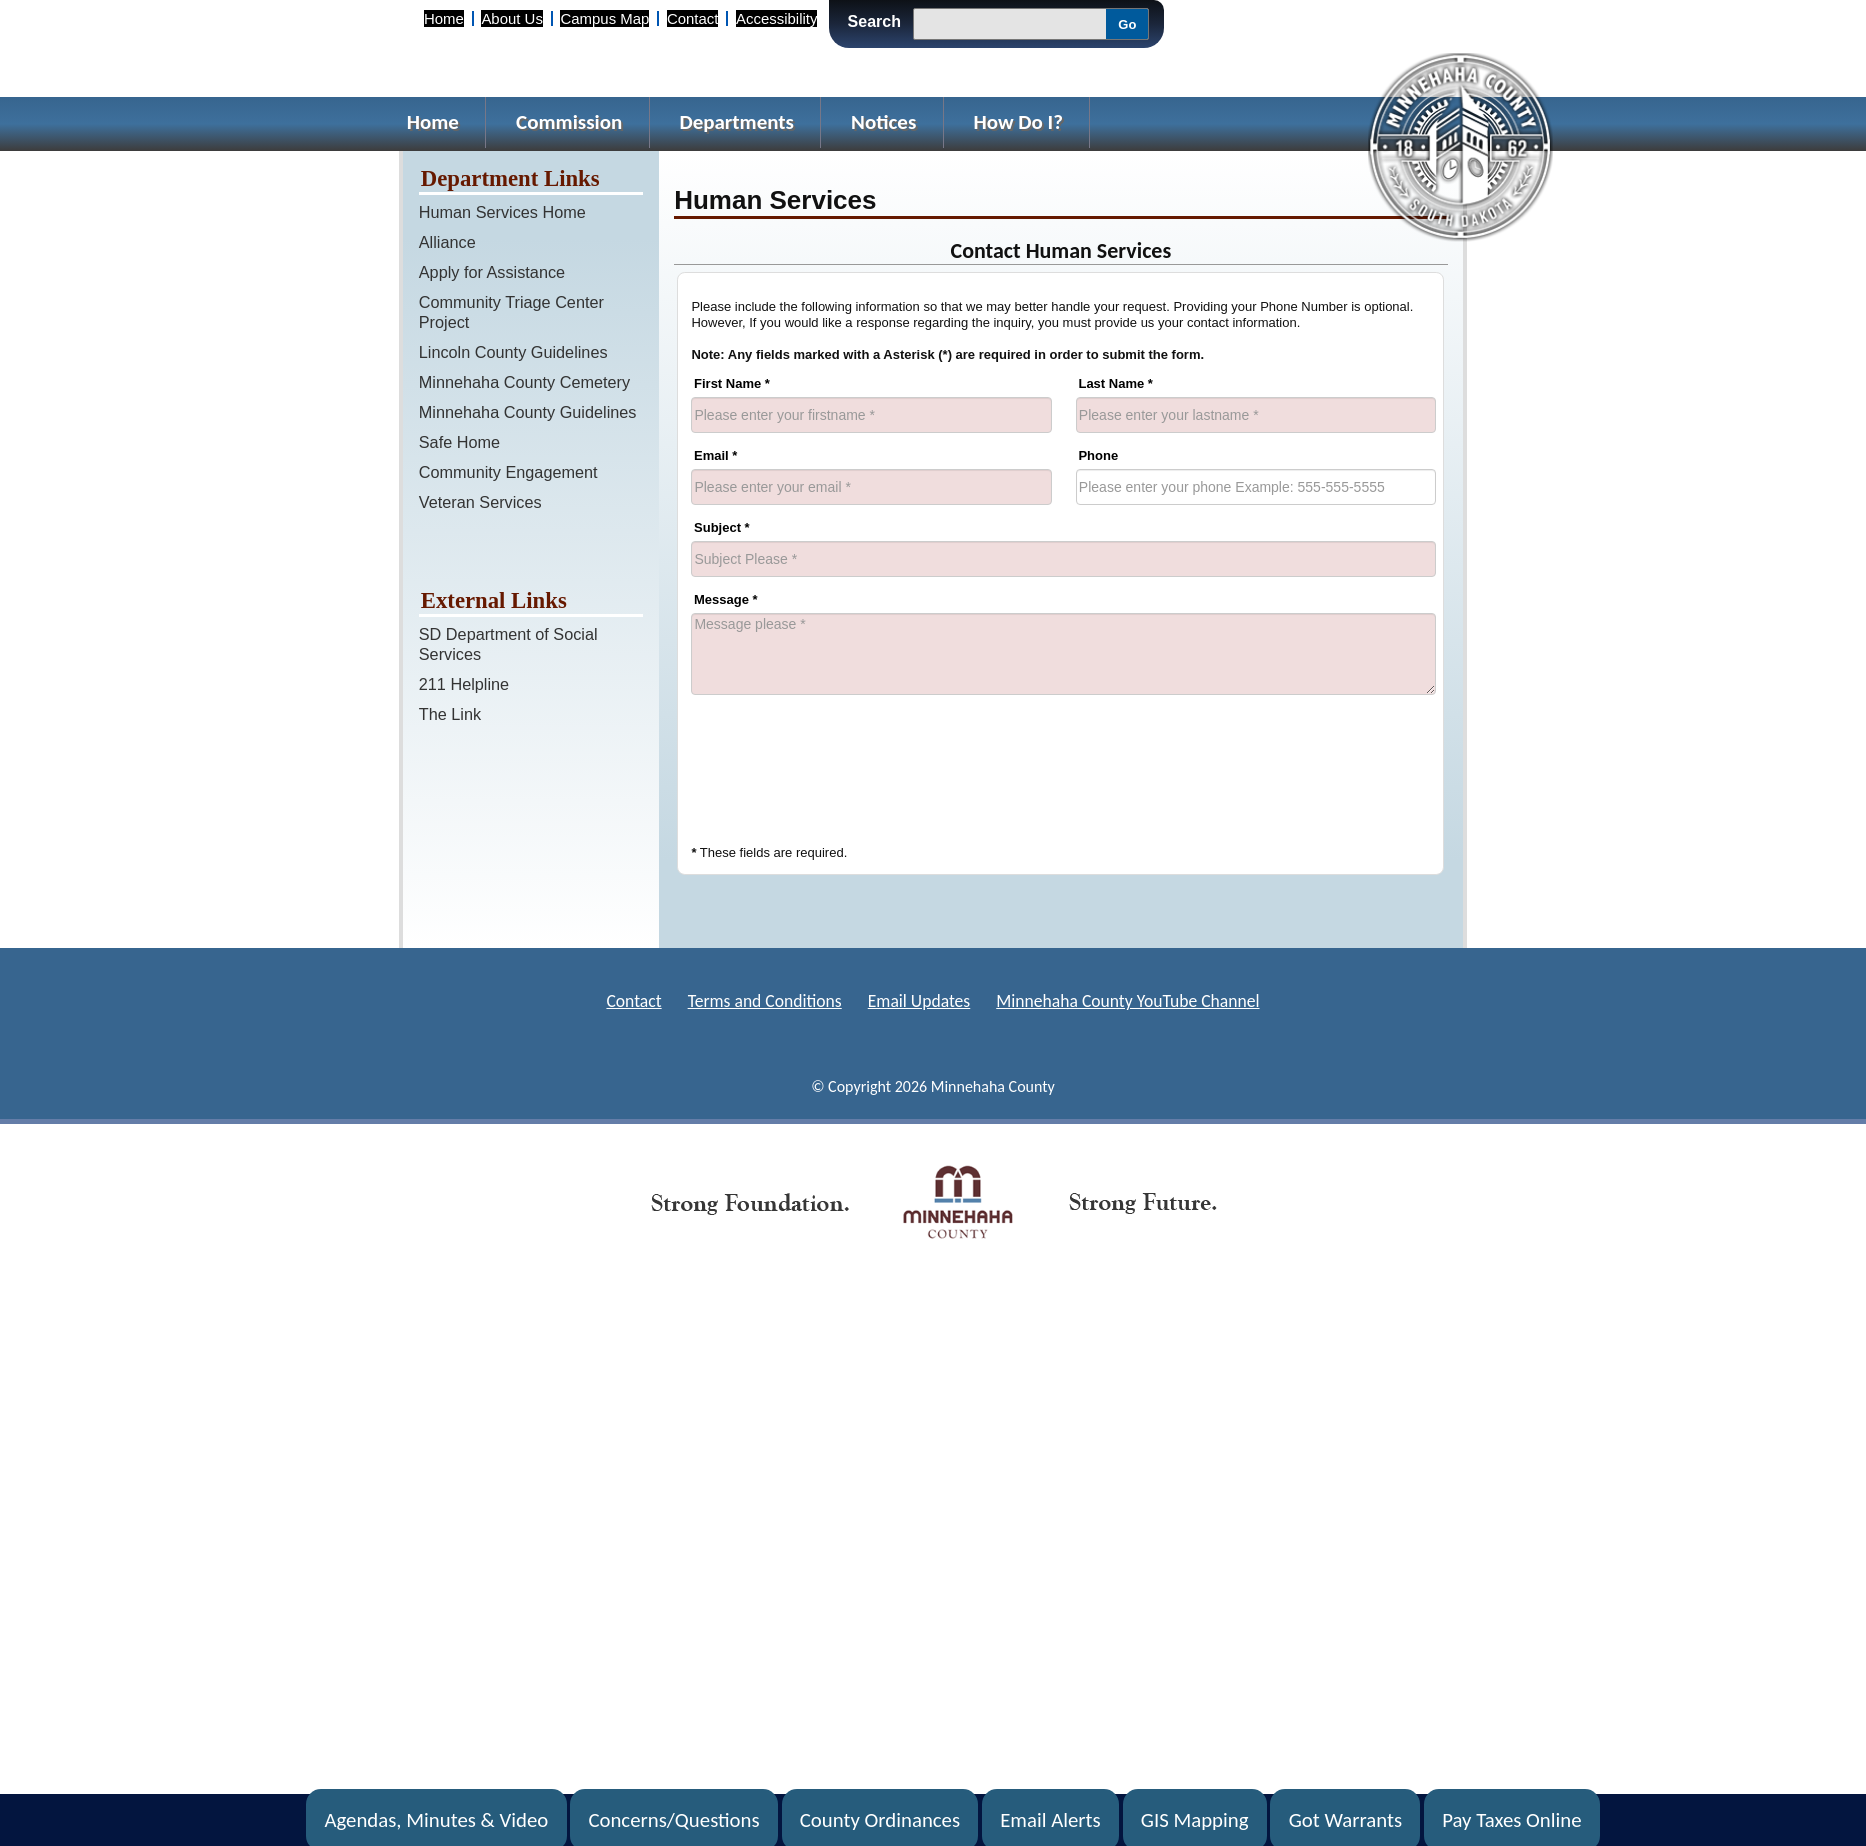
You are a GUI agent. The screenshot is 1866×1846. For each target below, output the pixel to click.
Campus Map (604, 18)
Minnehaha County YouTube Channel (1127, 1001)
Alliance (447, 242)
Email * (715, 455)
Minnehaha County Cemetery (524, 382)
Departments (736, 122)
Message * (726, 599)
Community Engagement (508, 472)
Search (874, 21)
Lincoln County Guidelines (513, 352)
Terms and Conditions (765, 1001)
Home (444, 18)
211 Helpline (464, 684)
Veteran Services (480, 502)
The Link (450, 714)
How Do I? (1018, 122)
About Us (511, 18)
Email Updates (919, 1001)
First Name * (732, 383)
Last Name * (1115, 383)
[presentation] (843, 765)
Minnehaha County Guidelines (528, 412)
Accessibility (776, 18)
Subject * (722, 527)
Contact (692, 18)
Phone (1098, 455)
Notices (883, 122)
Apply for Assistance (492, 272)
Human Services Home (502, 212)
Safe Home (459, 442)
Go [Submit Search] (1127, 24)
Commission (569, 122)
